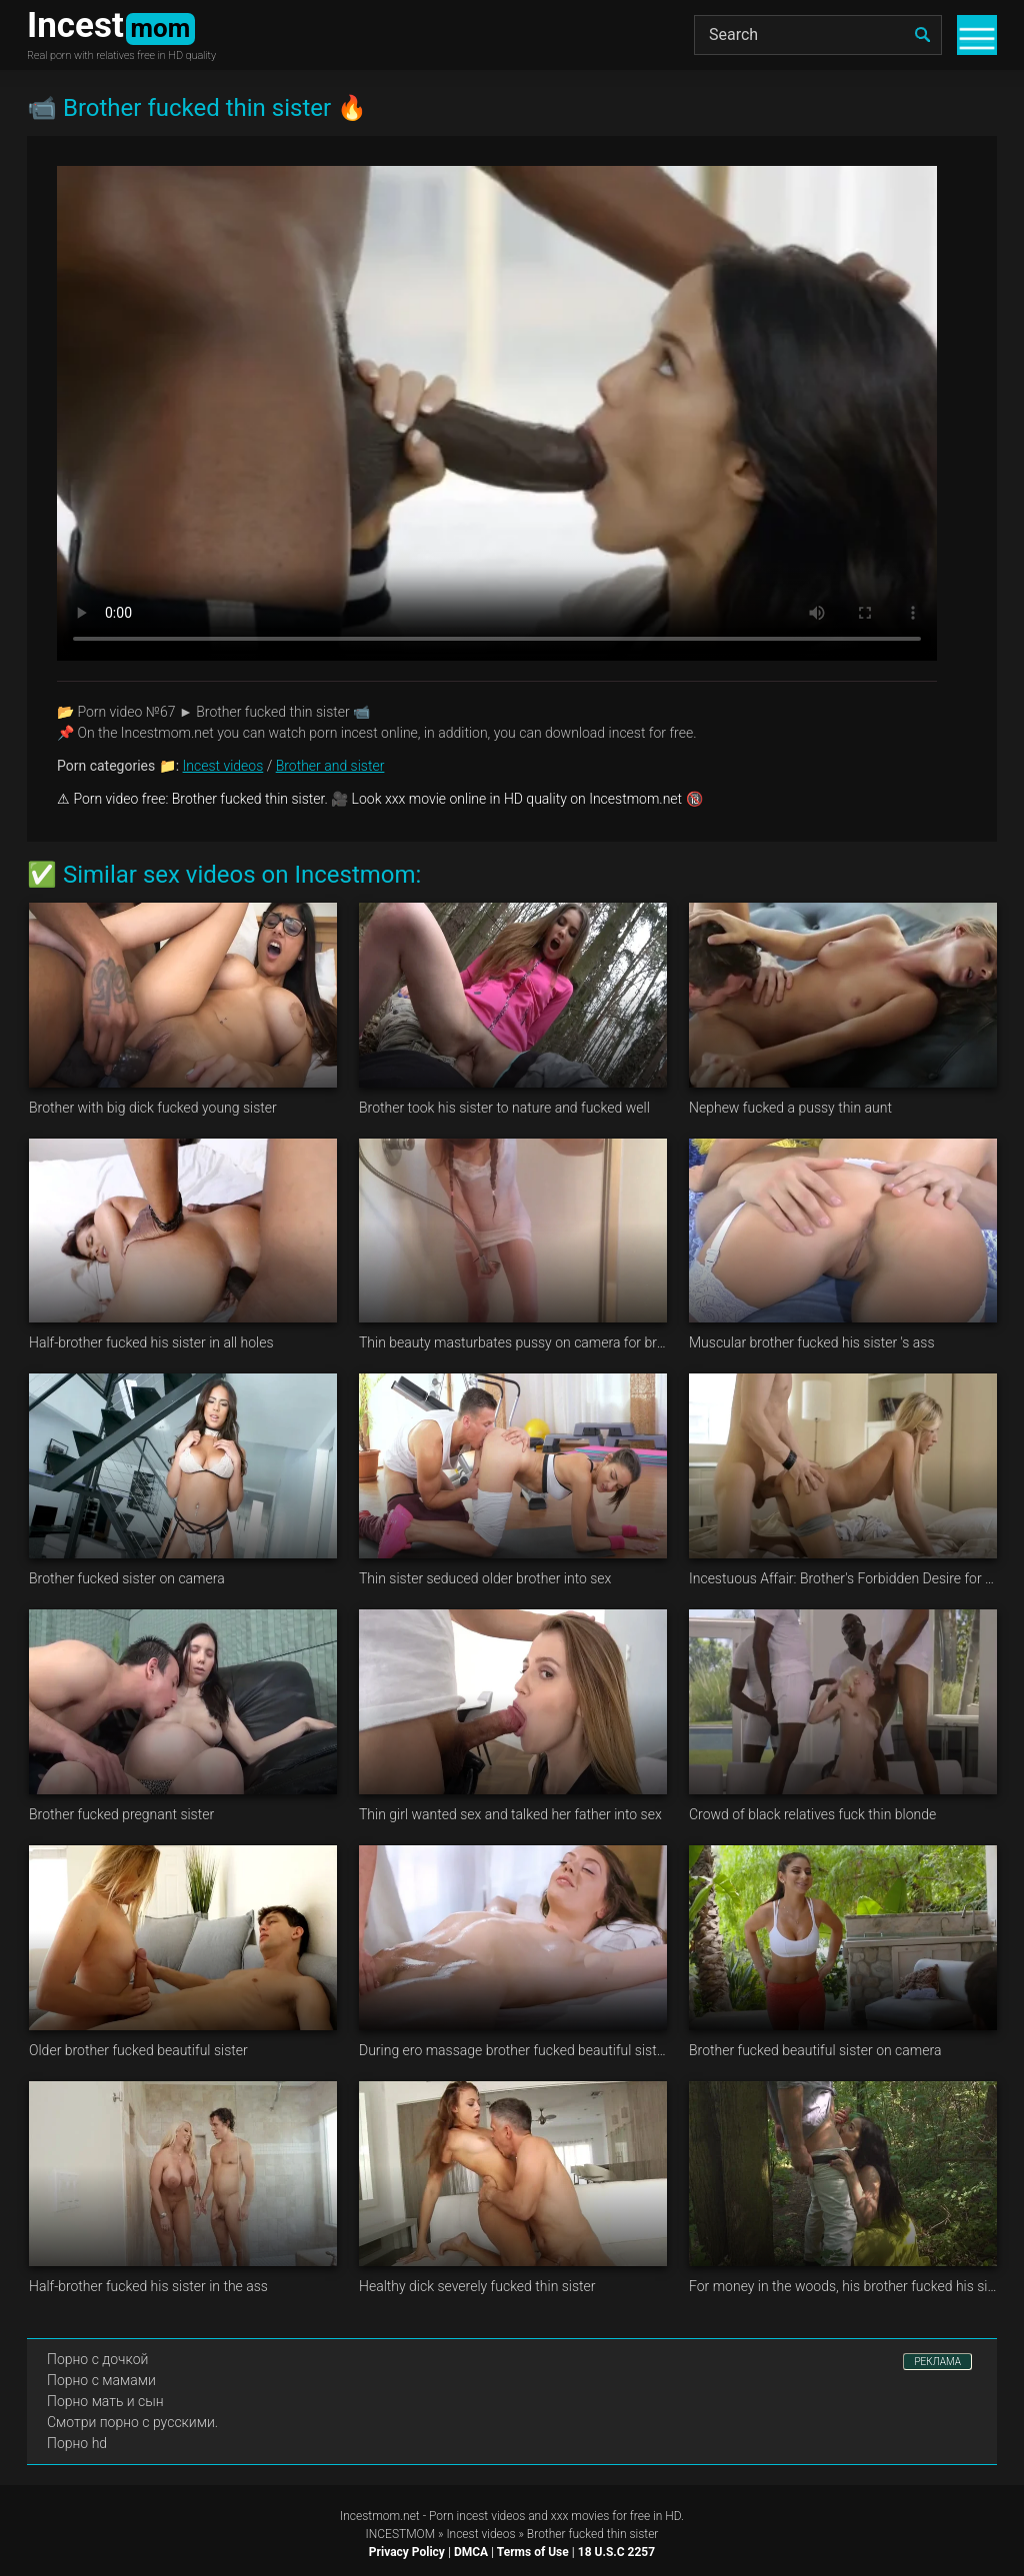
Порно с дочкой (97, 2359)
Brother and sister (330, 766)
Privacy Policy (407, 2552)
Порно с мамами (101, 2380)
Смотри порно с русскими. (132, 2422)
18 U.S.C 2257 (616, 2552)
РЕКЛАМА (937, 2361)
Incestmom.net (380, 2516)
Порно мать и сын (105, 2401)
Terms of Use (533, 2552)
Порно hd (77, 2443)
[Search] (818, 35)
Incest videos (223, 766)
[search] (922, 35)
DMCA (471, 2552)
